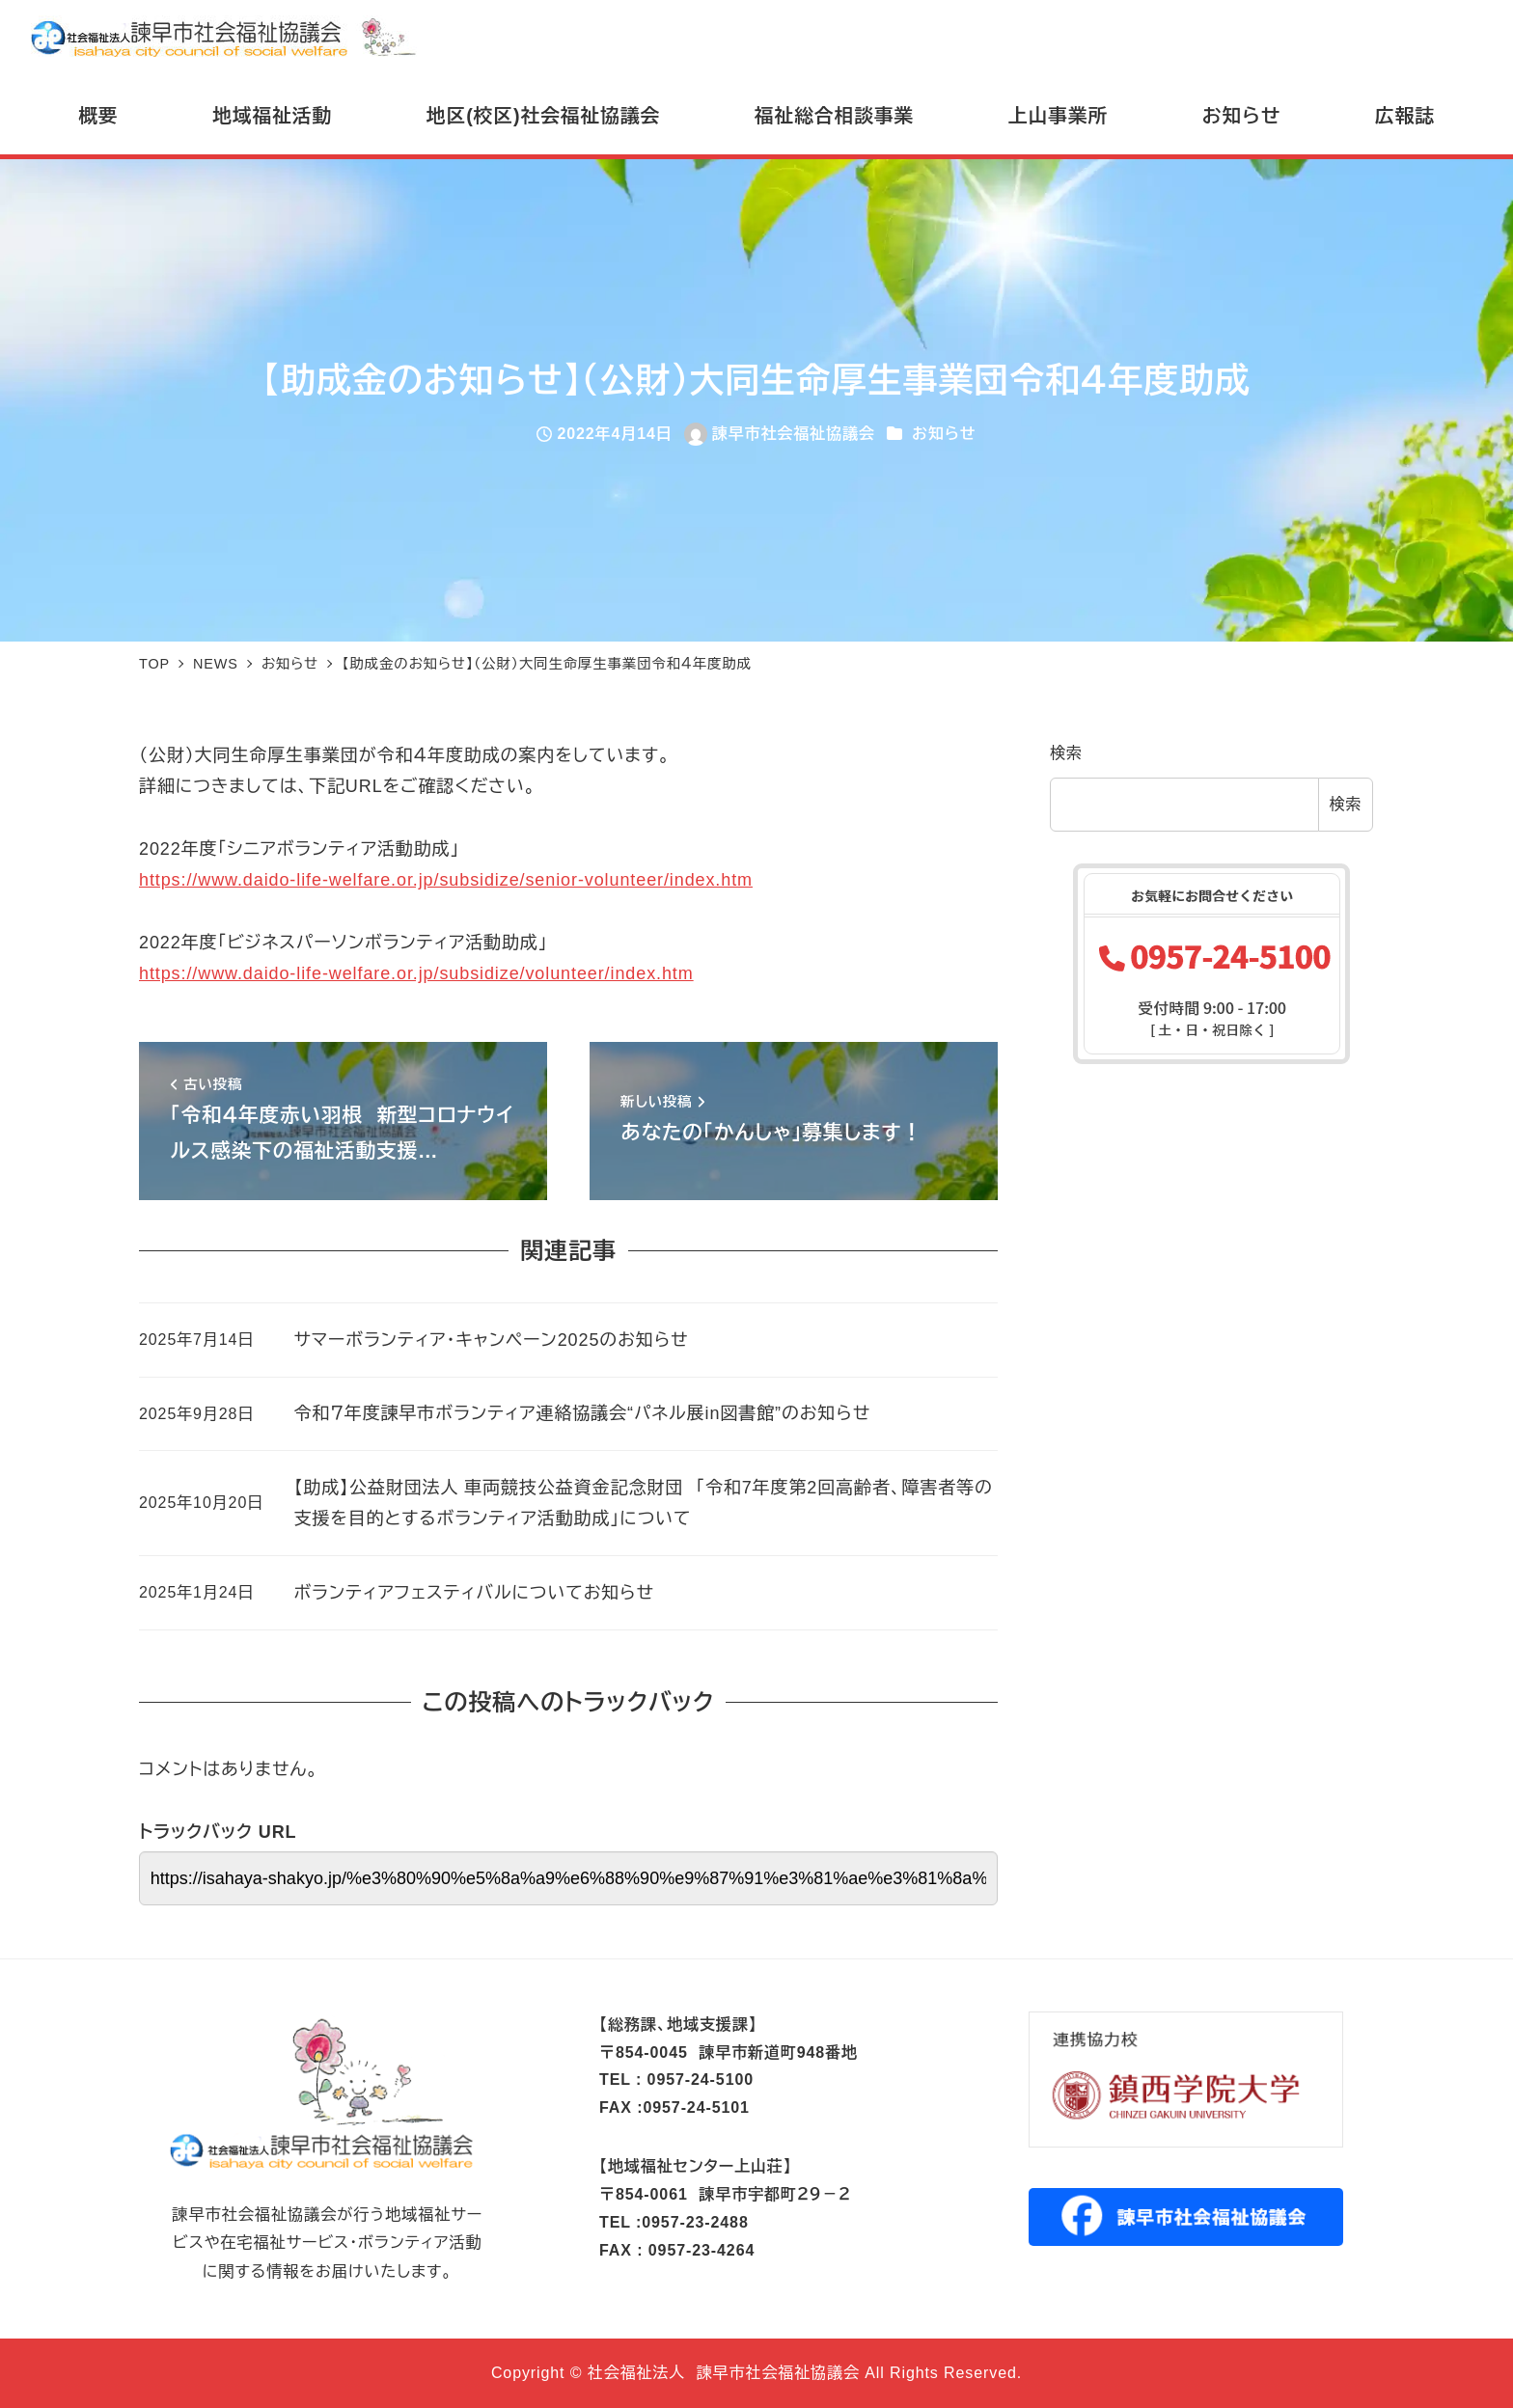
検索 (1066, 753)
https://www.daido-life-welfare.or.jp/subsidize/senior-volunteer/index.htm (446, 879)
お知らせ (944, 433)
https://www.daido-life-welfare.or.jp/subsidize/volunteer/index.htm (416, 973)
